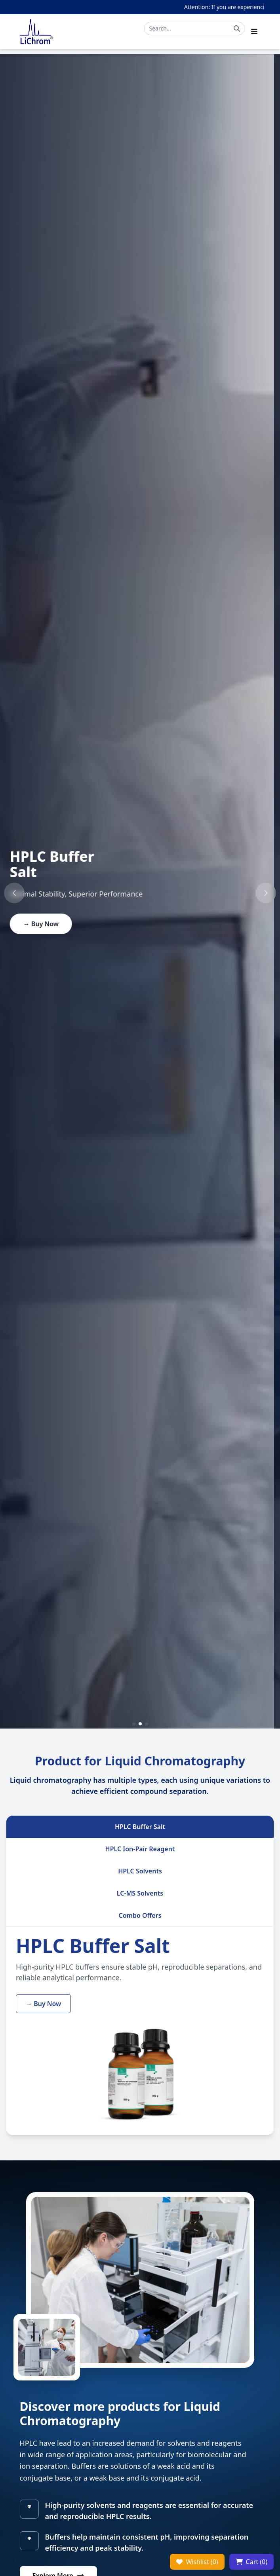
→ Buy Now (47, 923)
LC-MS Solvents (140, 1893)
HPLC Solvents (140, 1871)
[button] (14, 893)
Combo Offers (139, 1915)
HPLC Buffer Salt (140, 1826)
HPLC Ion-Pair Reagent (140, 1849)
